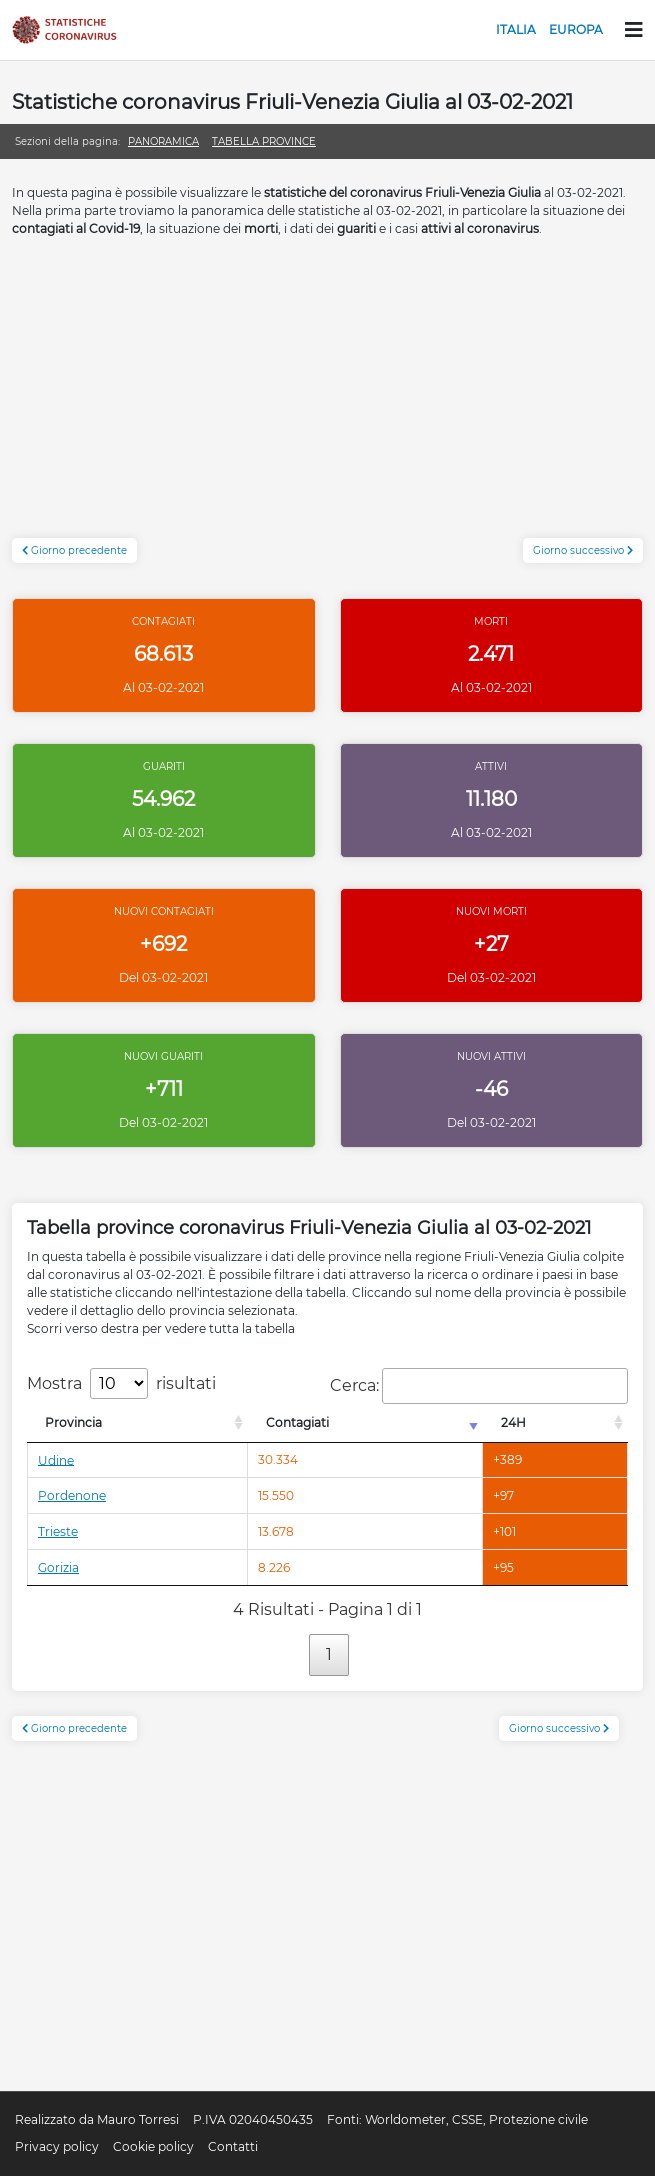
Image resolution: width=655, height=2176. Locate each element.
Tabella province (264, 141)
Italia (516, 29)
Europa (576, 29)
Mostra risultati (121, 1383)
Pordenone (72, 1495)
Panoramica (163, 141)
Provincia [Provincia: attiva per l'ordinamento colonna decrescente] (73, 1422)
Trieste (58, 1531)
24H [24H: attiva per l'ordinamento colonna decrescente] (513, 1422)
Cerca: (479, 1386)
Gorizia (58, 1567)
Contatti (233, 2146)
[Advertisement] (327, 398)
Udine (56, 1459)
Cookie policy (153, 2146)
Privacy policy (57, 2146)
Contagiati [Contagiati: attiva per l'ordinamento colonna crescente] (297, 1422)
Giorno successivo (583, 550)
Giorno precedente (74, 550)
